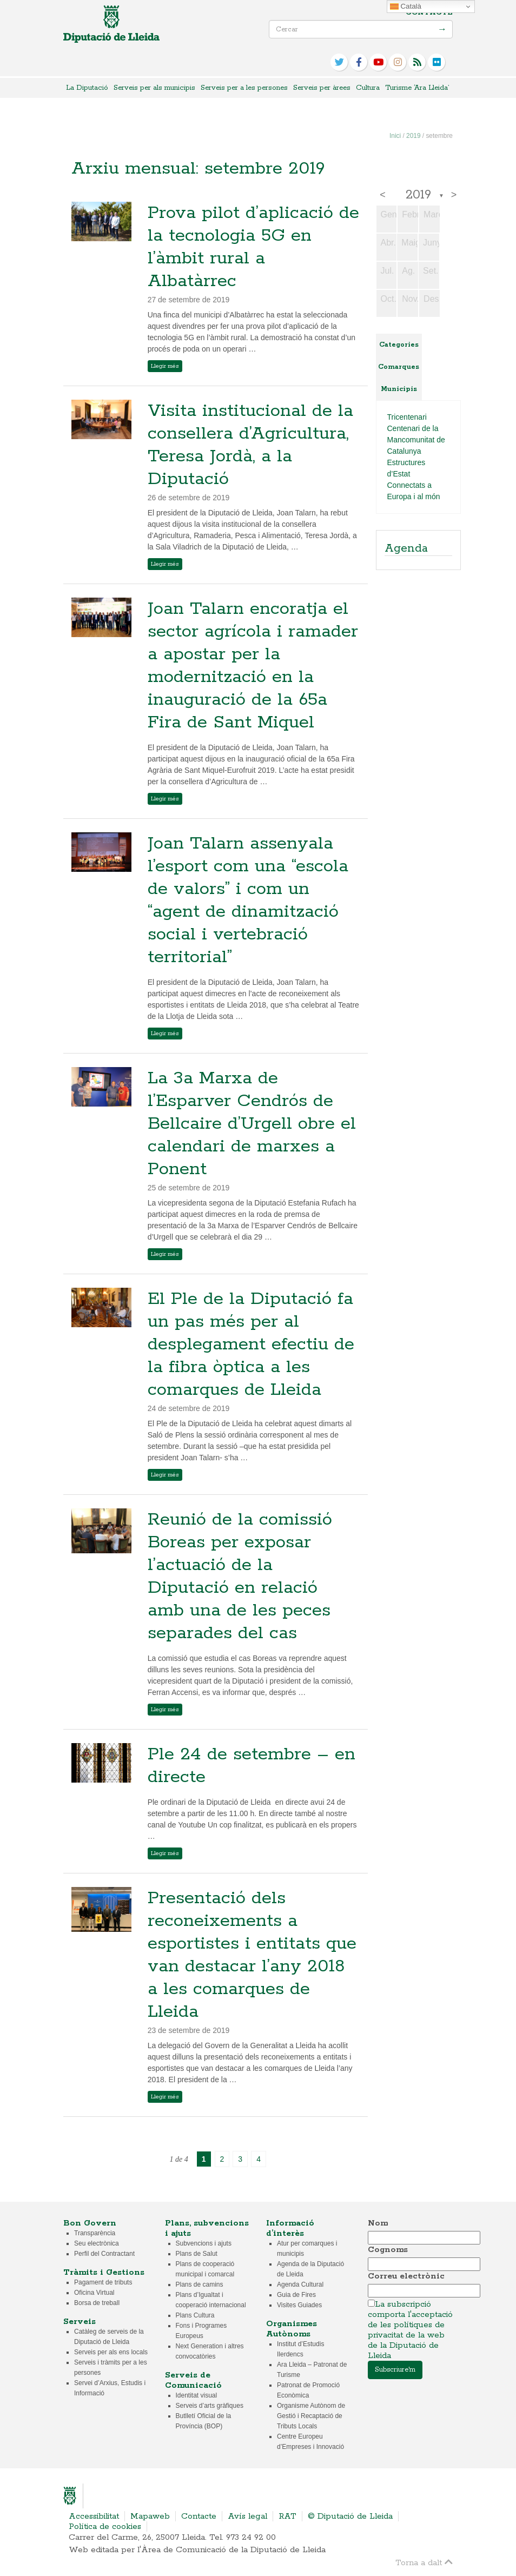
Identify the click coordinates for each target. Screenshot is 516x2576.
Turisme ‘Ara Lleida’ (417, 87)
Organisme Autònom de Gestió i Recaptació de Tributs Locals (311, 2416)
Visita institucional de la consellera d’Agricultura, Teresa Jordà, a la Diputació (250, 445)
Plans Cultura (195, 2315)
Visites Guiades (299, 2305)
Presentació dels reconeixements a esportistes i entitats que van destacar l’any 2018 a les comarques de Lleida (252, 1955)
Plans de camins (199, 2284)
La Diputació (87, 87)
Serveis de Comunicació (193, 2380)
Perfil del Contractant (104, 2253)
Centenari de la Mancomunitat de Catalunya (416, 439)
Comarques (398, 367)
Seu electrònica (96, 2243)
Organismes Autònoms (291, 2329)
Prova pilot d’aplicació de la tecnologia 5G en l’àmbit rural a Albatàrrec (253, 247)
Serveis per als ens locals (111, 2352)
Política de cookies (105, 2526)
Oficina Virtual (94, 2292)
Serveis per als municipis (154, 87)
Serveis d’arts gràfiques (209, 2405)
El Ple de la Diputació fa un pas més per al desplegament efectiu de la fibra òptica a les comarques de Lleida (251, 1344)
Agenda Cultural (300, 2284)
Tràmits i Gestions (103, 2272)
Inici (395, 136)
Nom (378, 2223)
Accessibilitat (94, 2516)
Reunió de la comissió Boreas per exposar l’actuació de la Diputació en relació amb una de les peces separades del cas (240, 1576)
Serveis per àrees (321, 87)
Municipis (399, 389)
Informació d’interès (290, 2228)
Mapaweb (150, 2516)
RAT (287, 2516)
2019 (413, 136)
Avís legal (247, 2516)
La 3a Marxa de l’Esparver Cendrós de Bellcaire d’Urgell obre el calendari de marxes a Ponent (252, 1124)
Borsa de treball (97, 2303)
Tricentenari (407, 417)
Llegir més (165, 366)
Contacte (429, 12)
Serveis (79, 2321)
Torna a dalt (424, 2562)
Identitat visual (196, 2395)
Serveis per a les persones (244, 87)
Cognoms (388, 2249)
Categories (399, 345)
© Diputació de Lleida (350, 2516)
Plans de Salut (196, 2253)
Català (405, 6)
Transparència (94, 2233)
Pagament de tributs (103, 2282)
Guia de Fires (296, 2295)
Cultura (368, 87)
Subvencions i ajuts (203, 2243)
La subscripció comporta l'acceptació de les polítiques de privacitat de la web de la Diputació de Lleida (410, 2330)
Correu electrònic (406, 2276)
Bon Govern (89, 2223)
